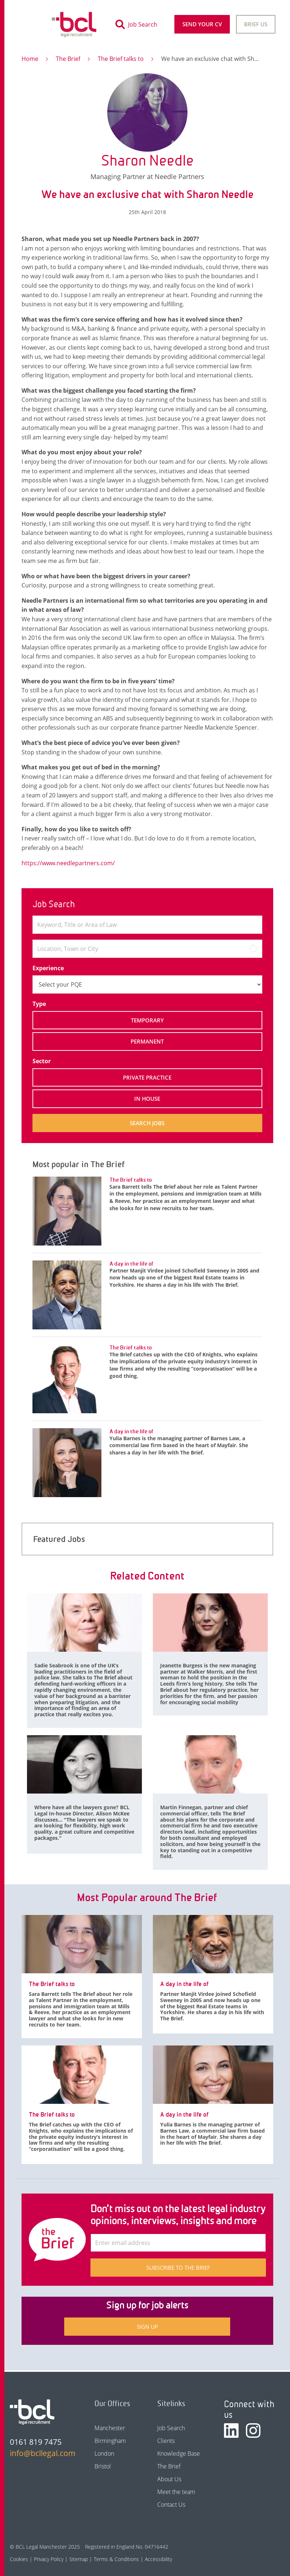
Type (39, 1004)
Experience (48, 968)
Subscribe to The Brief (178, 2267)
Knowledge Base (178, 2453)
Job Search (171, 2428)
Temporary (147, 1020)
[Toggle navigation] (29, 24)
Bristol (102, 2466)
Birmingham (110, 2441)
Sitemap (78, 2559)
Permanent (147, 1041)
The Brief (68, 59)
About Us (169, 2479)
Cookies (19, 2559)
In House (147, 1098)
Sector (41, 1061)
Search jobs (147, 1123)
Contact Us (171, 2505)
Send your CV (202, 24)
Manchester (109, 2428)
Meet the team (176, 2492)
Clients (166, 2441)
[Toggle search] (138, 24)
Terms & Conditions (116, 2559)
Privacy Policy (48, 2559)
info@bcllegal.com (40, 2453)
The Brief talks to (121, 59)
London (104, 2453)
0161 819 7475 (36, 2442)
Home (30, 59)
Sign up (147, 2326)
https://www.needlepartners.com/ (68, 863)
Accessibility (158, 2559)
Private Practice (147, 1077)
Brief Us (255, 24)
